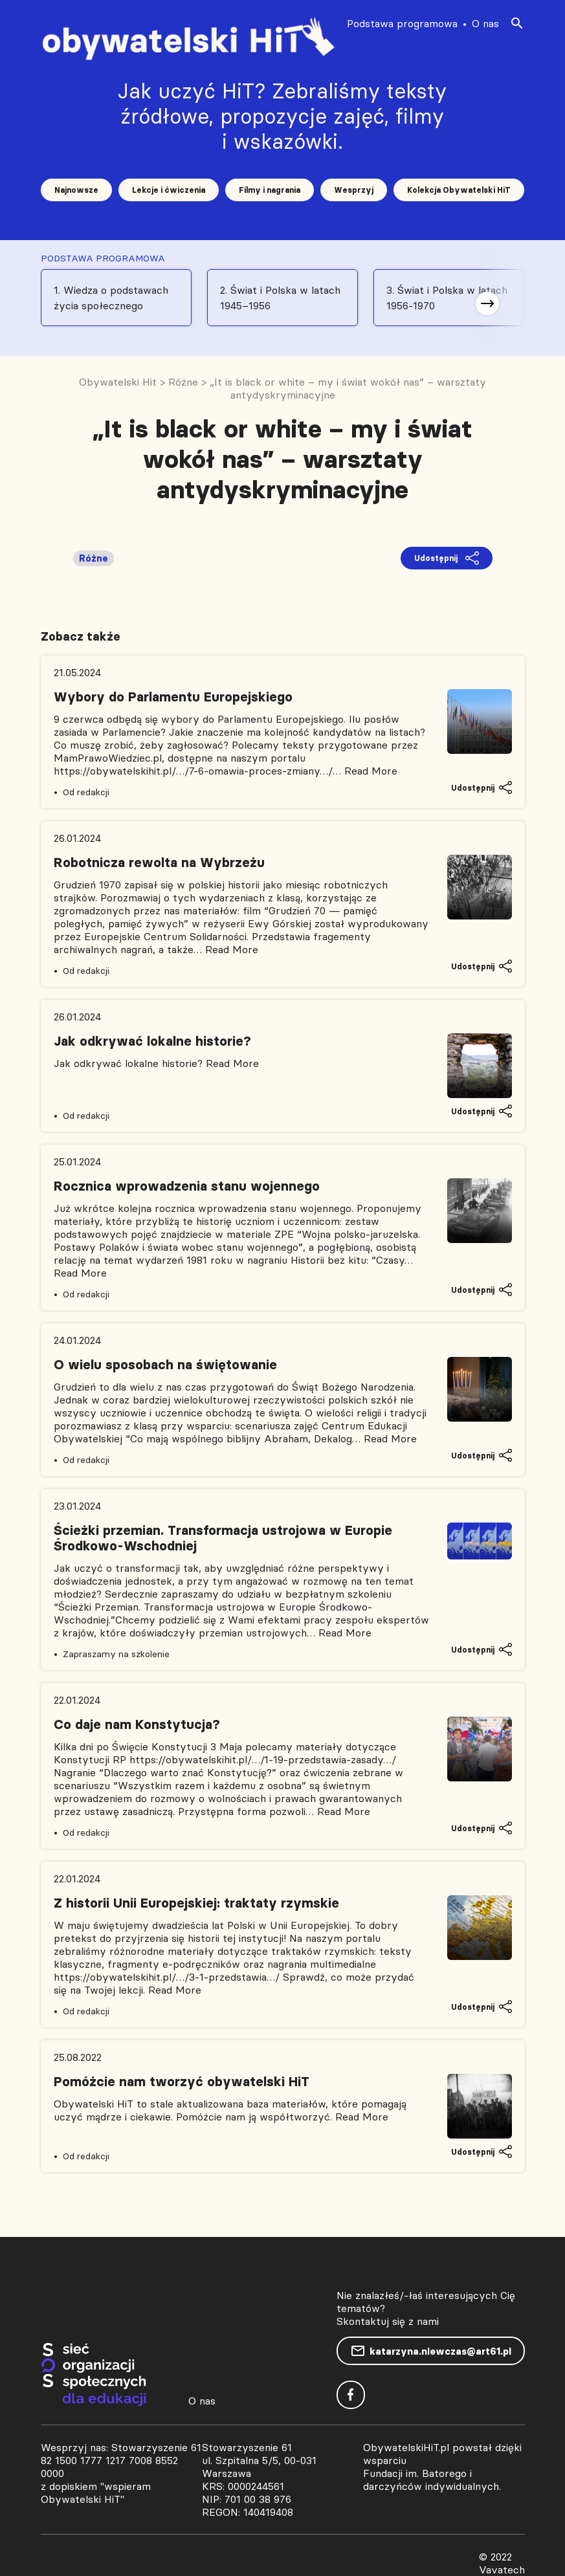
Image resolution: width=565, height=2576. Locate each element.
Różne (93, 558)
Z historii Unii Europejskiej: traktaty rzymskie (196, 1903)
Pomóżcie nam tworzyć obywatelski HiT (181, 2081)
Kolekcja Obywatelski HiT (459, 190)
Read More (370, 770)
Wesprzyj (353, 190)
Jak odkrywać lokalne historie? (152, 1041)
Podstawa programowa (402, 23)
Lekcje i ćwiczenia (168, 190)
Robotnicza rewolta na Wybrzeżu (159, 862)
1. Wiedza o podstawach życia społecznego (111, 297)
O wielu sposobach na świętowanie (165, 1364)
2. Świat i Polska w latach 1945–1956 (280, 297)
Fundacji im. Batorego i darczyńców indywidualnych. (432, 2480)
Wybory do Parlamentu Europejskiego (173, 697)
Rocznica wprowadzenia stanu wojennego (187, 1186)
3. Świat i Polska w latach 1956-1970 (446, 297)
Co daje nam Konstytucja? (137, 1724)
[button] (487, 303)
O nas (485, 23)
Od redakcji (86, 792)
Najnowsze (76, 190)
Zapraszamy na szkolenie (116, 1654)
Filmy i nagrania (269, 190)
